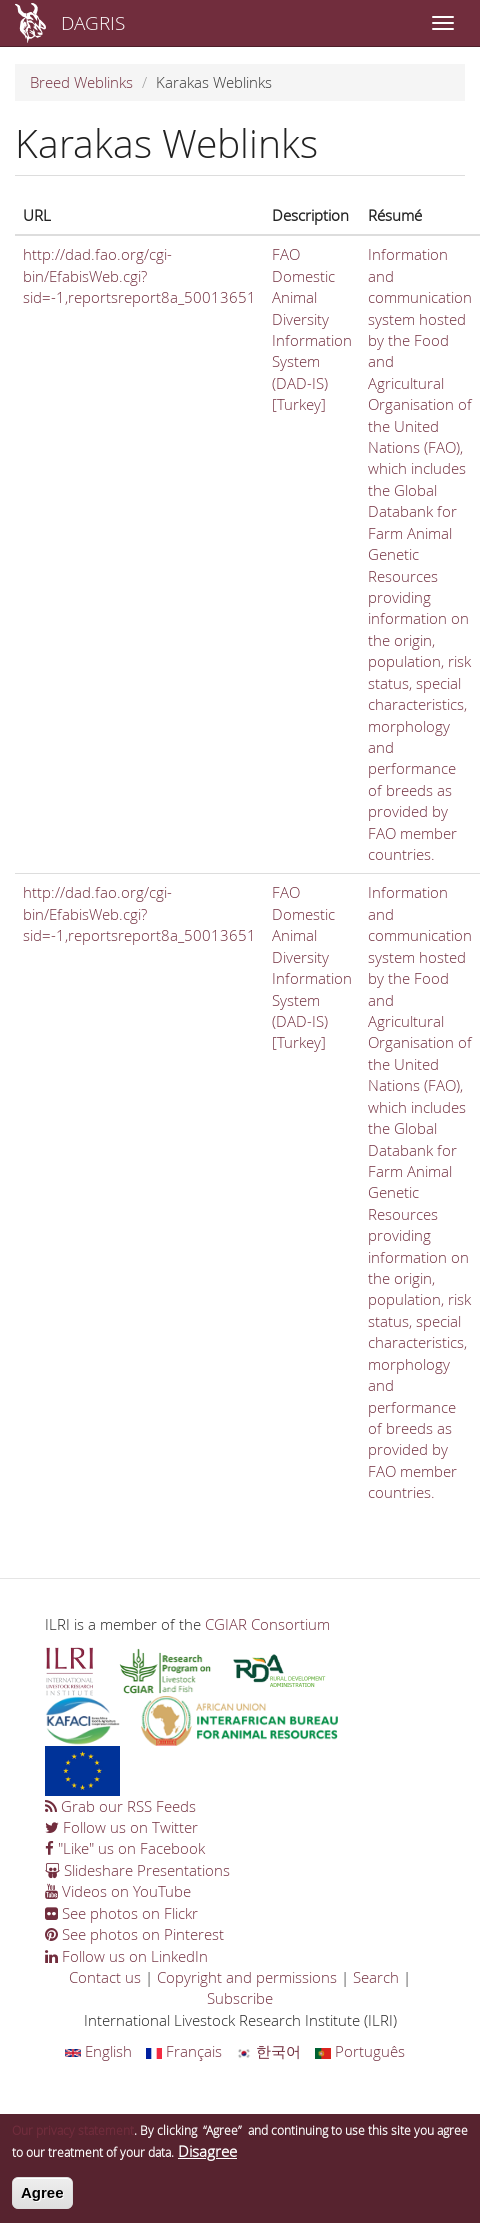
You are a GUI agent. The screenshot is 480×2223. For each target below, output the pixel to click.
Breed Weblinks (81, 82)
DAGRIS (93, 22)
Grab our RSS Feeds (120, 1806)
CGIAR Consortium (267, 1624)
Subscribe (240, 1998)
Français (184, 2051)
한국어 (268, 2051)
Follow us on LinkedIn (126, 1956)
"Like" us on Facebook (125, 1848)
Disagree (207, 2159)
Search (376, 1977)
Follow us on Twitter (121, 1827)
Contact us (105, 1977)
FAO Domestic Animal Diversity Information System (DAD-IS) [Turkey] (312, 329)
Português (360, 2051)
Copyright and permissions (247, 1977)
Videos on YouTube (118, 1891)
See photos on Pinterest (134, 1934)
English (98, 2051)
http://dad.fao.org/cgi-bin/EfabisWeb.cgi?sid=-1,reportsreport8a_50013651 (139, 275)
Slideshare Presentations (137, 1870)
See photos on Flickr (121, 1913)
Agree (42, 2200)
